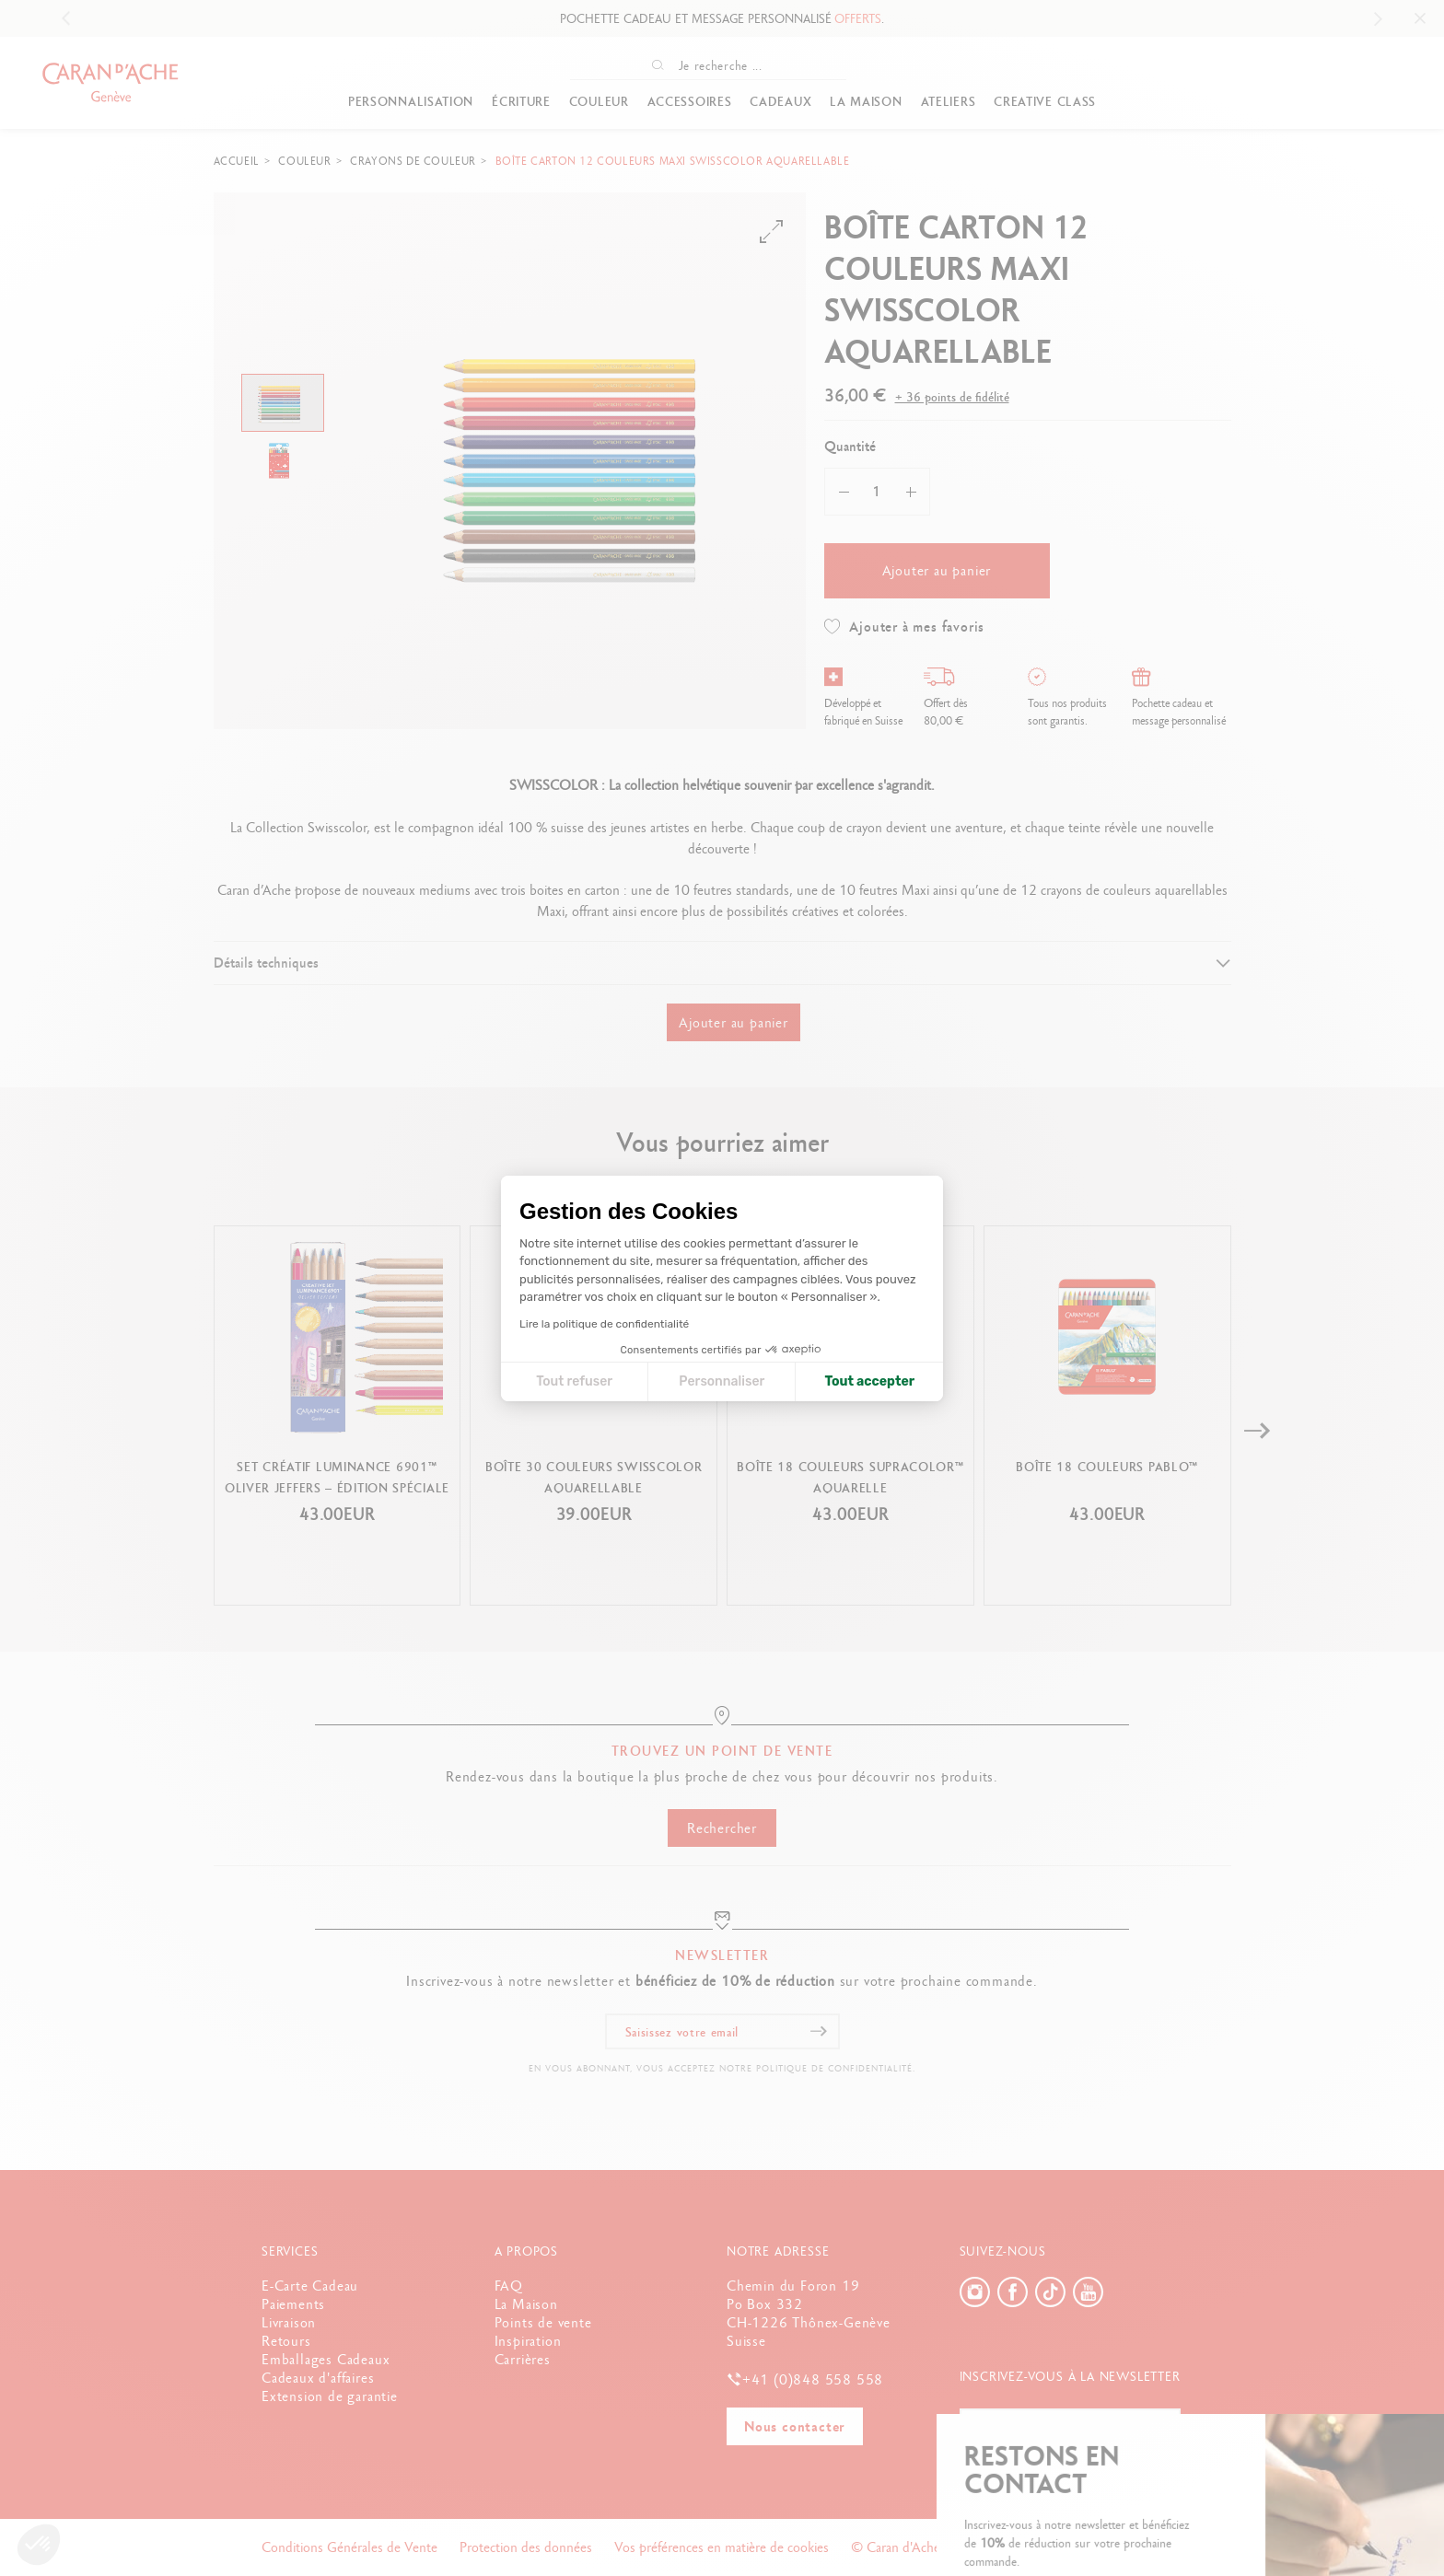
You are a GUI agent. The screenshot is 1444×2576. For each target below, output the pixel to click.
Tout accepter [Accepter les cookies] (869, 1381)
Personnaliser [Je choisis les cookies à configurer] (721, 1381)
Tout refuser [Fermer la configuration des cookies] (574, 1381)
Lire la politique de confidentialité (604, 1323)
